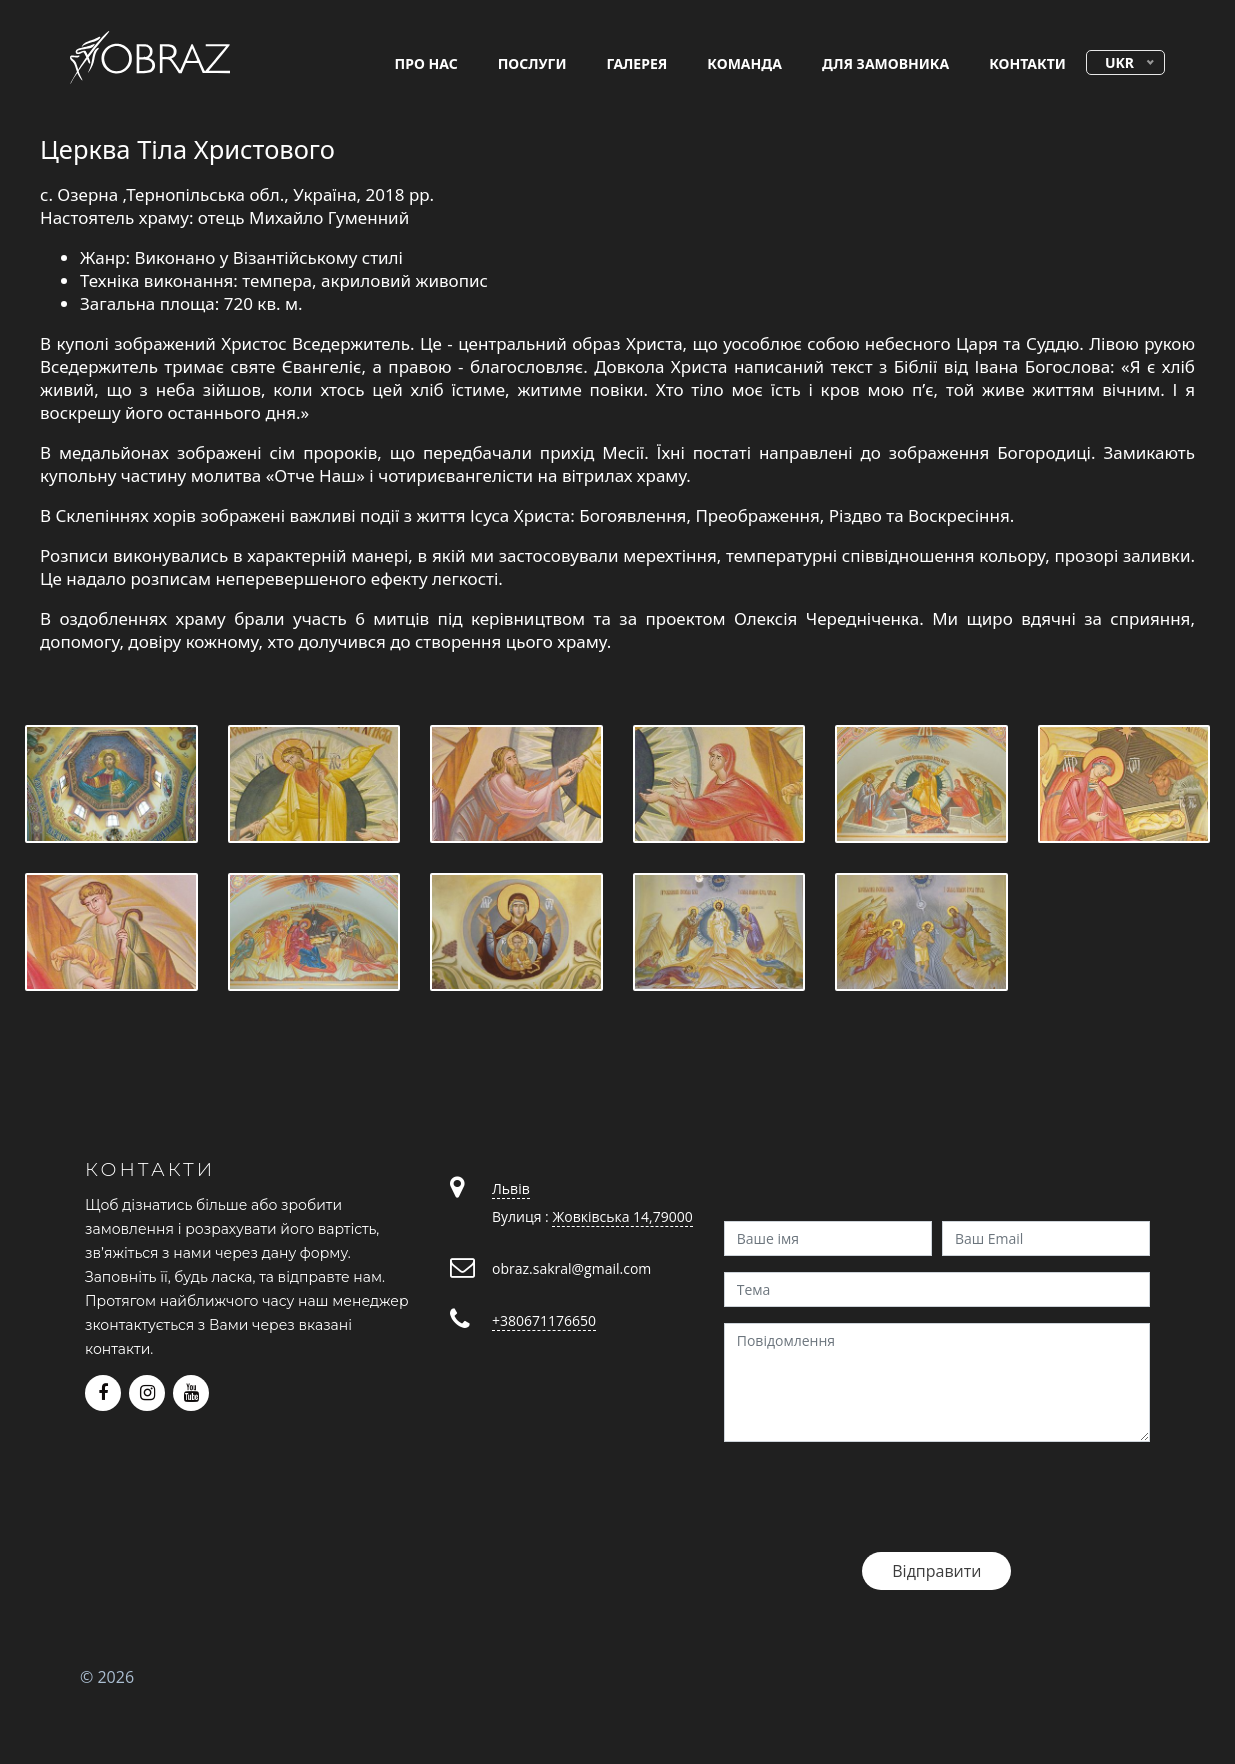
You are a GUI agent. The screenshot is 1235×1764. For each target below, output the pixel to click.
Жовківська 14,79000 (622, 1216)
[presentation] (876, 1497)
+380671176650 (544, 1320)
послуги (532, 63)
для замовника (885, 63)
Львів (511, 1188)
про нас (426, 63)
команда (744, 63)
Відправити (936, 1571)
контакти (1027, 63)
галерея (637, 63)
